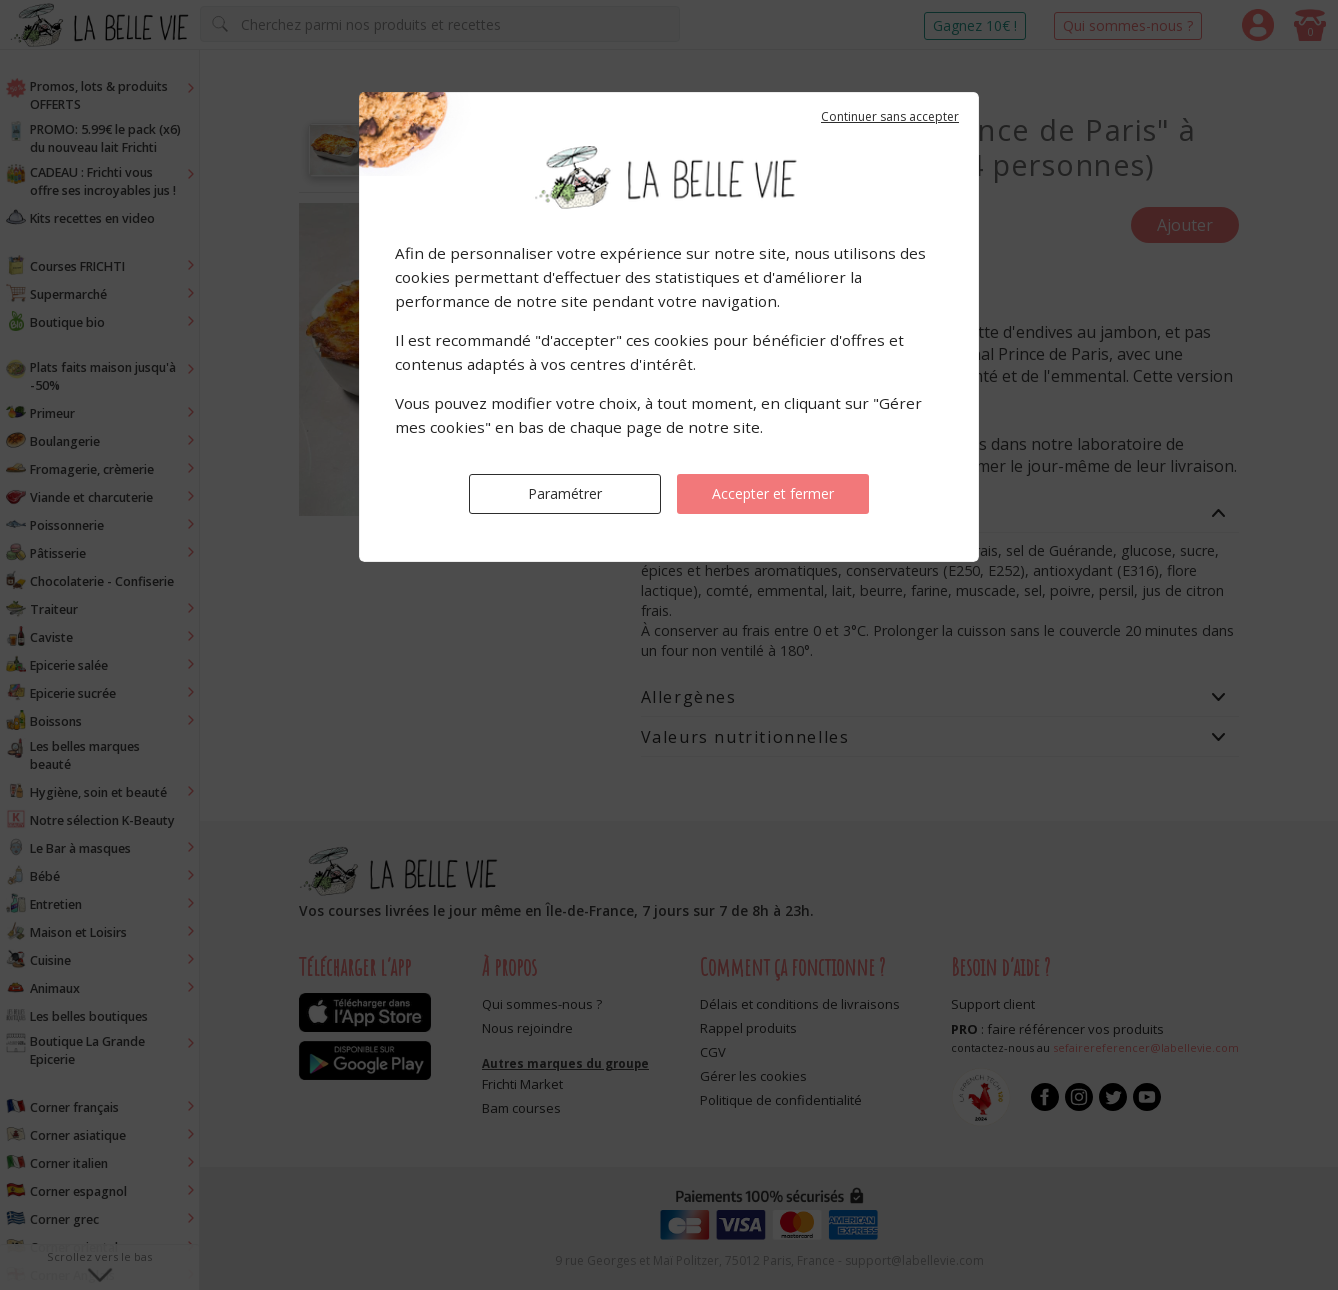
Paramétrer (565, 493)
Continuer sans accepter (890, 116)
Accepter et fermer (773, 493)
